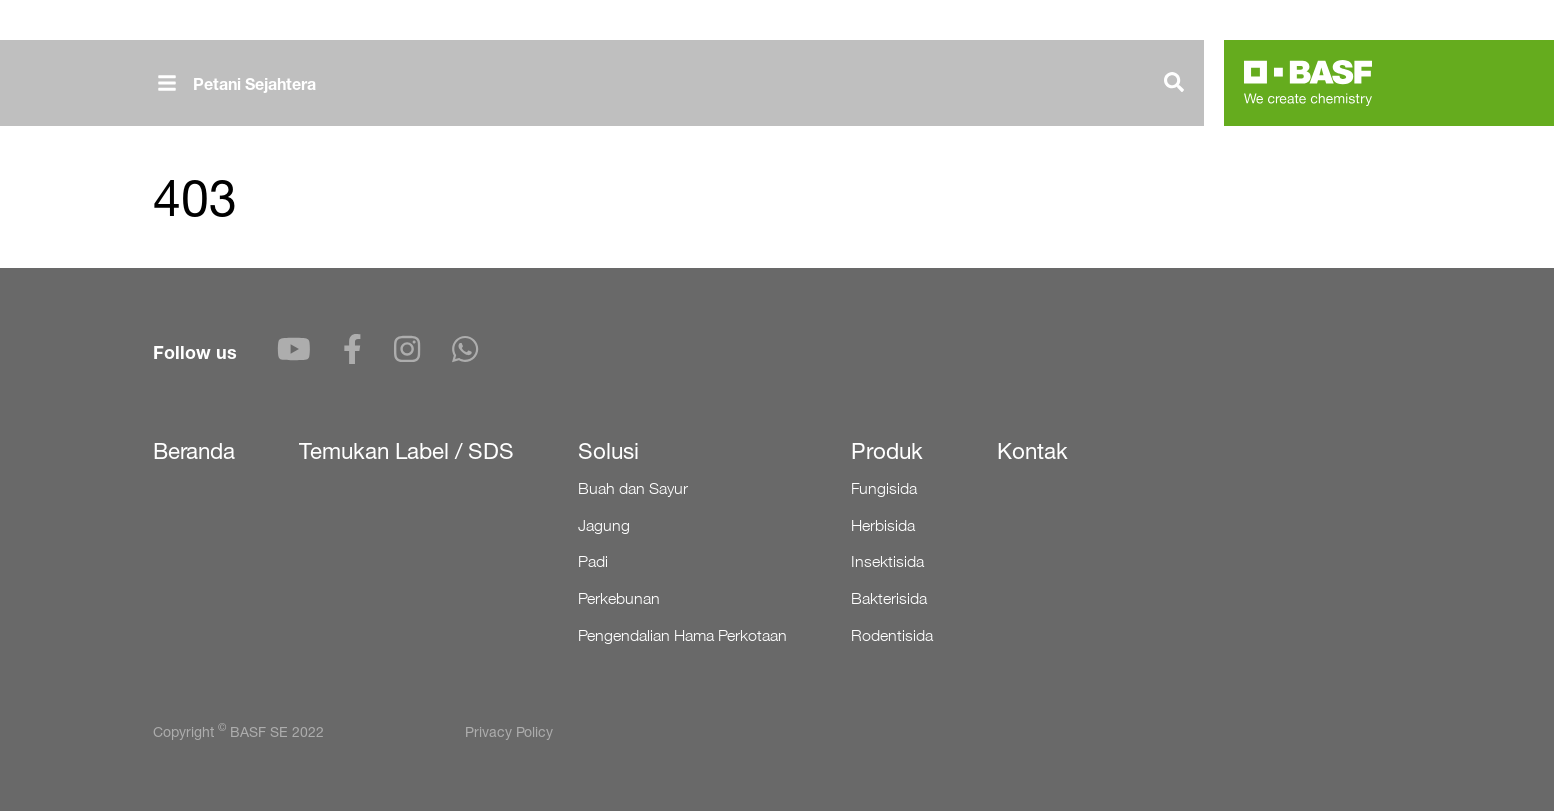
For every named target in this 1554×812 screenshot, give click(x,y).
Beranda (194, 451)
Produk (887, 451)
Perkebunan (619, 598)
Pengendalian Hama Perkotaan (682, 635)
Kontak (1032, 451)
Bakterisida (889, 598)
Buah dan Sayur (633, 488)
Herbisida (883, 525)
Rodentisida (892, 635)
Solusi (608, 451)
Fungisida (884, 488)
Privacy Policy (509, 731)
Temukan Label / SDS (406, 451)
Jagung (604, 525)
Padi (593, 561)
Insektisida (887, 561)
